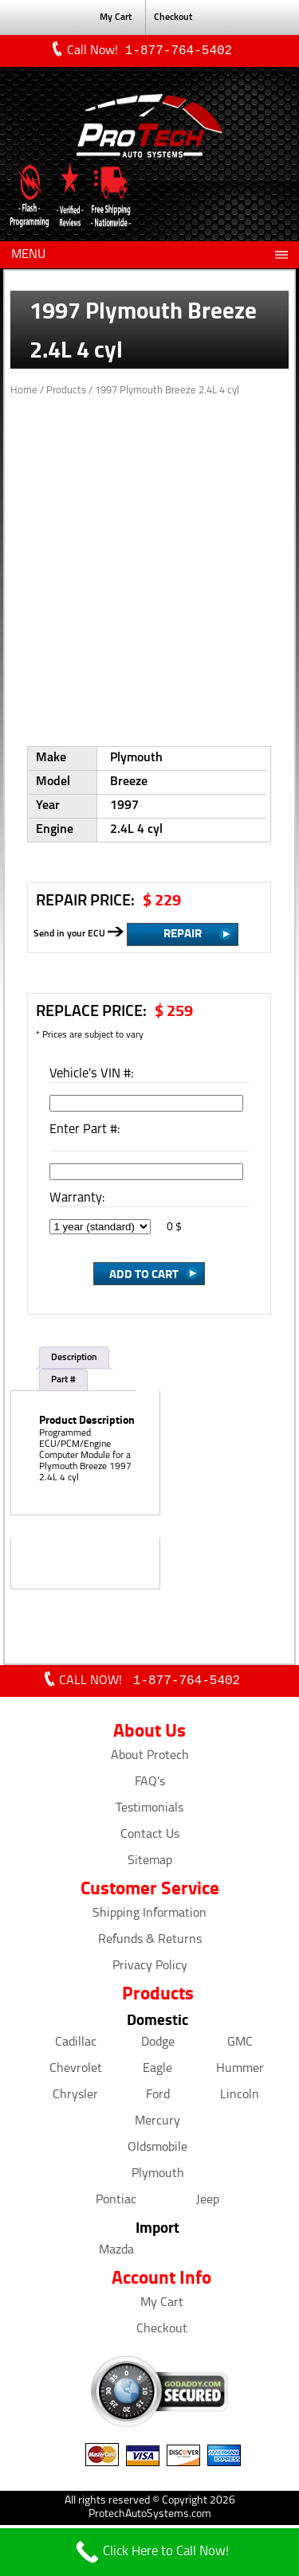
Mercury (157, 2124)
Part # (63, 1381)
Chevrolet (75, 2072)
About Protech (150, 1759)
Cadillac (75, 2045)
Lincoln (239, 2098)
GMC (240, 2045)
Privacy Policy (149, 1969)
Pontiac (116, 2203)
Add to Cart (144, 1275)
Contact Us (149, 1837)
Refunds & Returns (150, 1943)
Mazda (116, 2253)
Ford (158, 2098)
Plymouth (158, 2177)
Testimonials (149, 1811)
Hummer (240, 2072)
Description (74, 1359)
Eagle (157, 2072)
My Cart (116, 17)
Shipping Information (149, 1916)
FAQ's (150, 1785)
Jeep (207, 2203)
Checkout (173, 17)
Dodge (158, 2045)
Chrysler (75, 2098)
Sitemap (150, 1864)
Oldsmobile (157, 2150)
